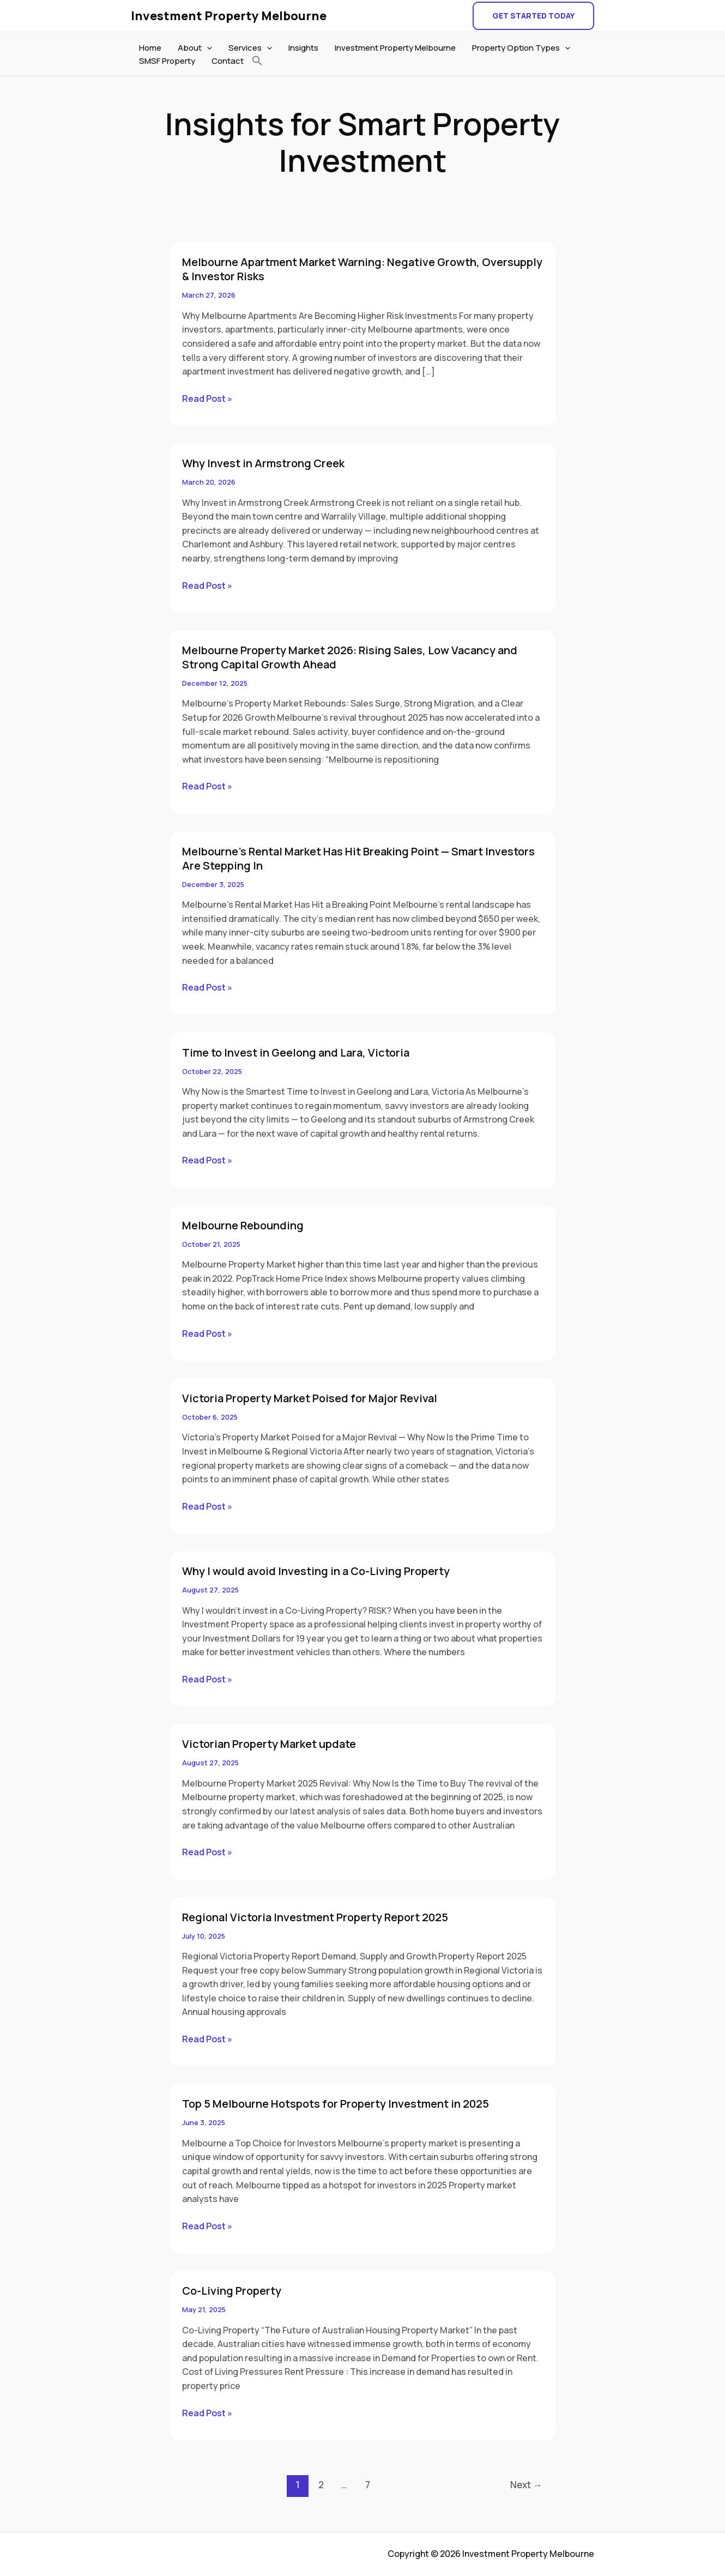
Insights (303, 47)
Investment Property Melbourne (229, 16)
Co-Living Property (231, 2290)
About (195, 48)
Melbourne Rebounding (243, 1225)
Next (526, 2484)
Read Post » (207, 398)
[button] (533, 16)
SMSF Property (167, 61)
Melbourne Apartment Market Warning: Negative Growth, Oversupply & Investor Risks (362, 269)
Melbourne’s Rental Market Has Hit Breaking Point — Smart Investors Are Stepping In (358, 858)
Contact (228, 61)
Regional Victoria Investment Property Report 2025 (315, 1917)
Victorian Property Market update (269, 1743)
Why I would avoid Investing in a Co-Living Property (316, 1571)
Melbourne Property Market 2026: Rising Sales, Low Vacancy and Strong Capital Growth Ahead (349, 657)
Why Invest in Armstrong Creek (263, 463)
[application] (207, 48)
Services (250, 48)
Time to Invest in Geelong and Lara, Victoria (295, 1052)
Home (150, 47)
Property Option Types (521, 48)
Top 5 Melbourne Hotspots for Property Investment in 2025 (335, 2103)
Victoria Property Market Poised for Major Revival (309, 1398)
